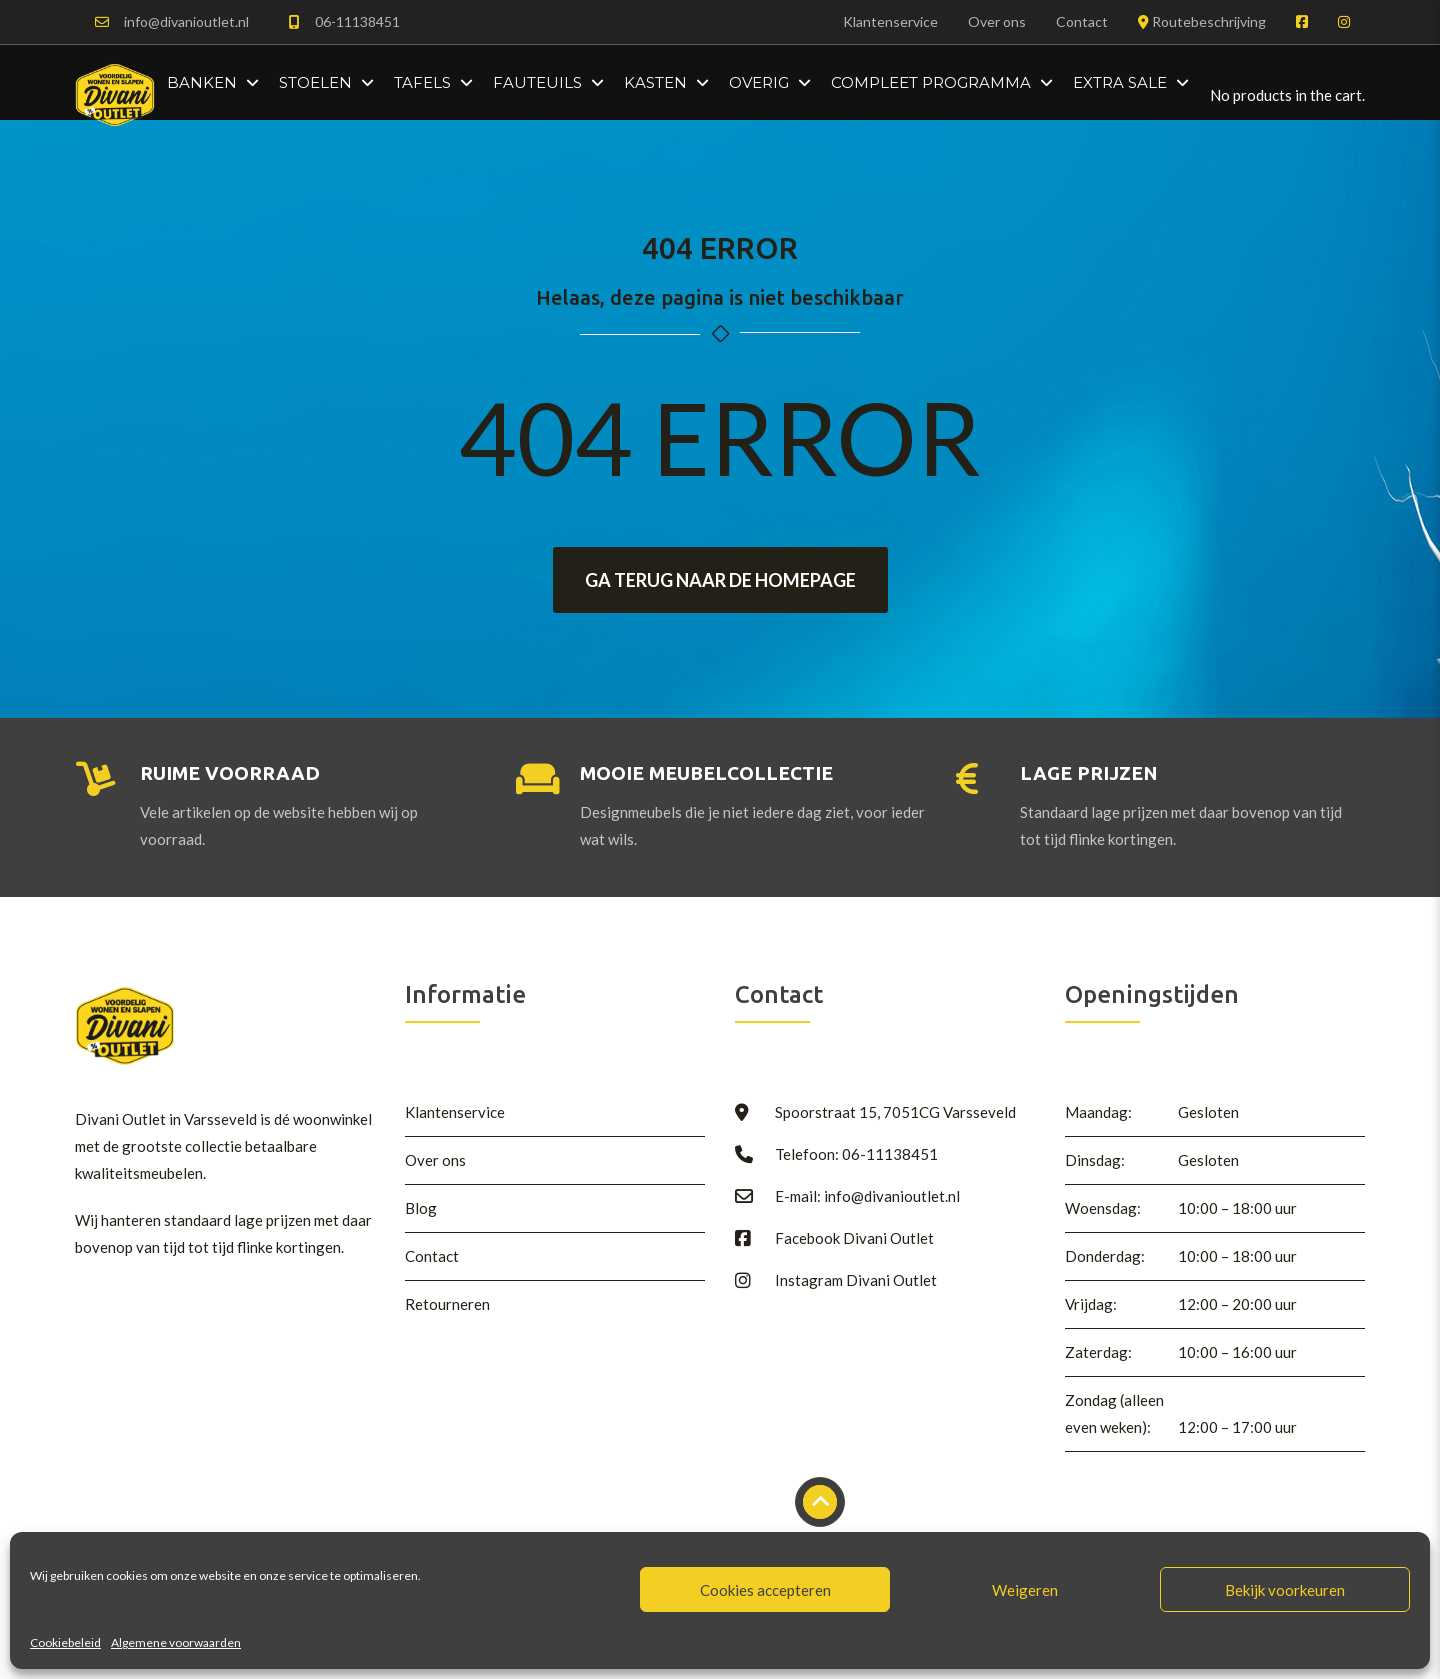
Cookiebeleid (65, 1642)
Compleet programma (931, 82)
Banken (202, 82)
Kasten (655, 82)
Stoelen (315, 82)
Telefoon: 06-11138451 (856, 1154)
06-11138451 (357, 21)
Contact (1082, 21)
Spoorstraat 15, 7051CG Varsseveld (895, 1112)
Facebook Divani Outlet (854, 1238)
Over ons (997, 21)
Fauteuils (537, 82)
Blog (421, 1208)
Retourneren (447, 1304)
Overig (759, 82)
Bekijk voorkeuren (1285, 1590)
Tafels (422, 82)
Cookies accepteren (765, 1590)
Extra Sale (1120, 82)
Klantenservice (890, 21)
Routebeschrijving (1202, 21)
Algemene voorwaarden (176, 1642)
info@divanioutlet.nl (186, 21)
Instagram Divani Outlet (856, 1280)
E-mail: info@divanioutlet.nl (867, 1196)
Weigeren (1025, 1590)
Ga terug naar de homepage (720, 580)
